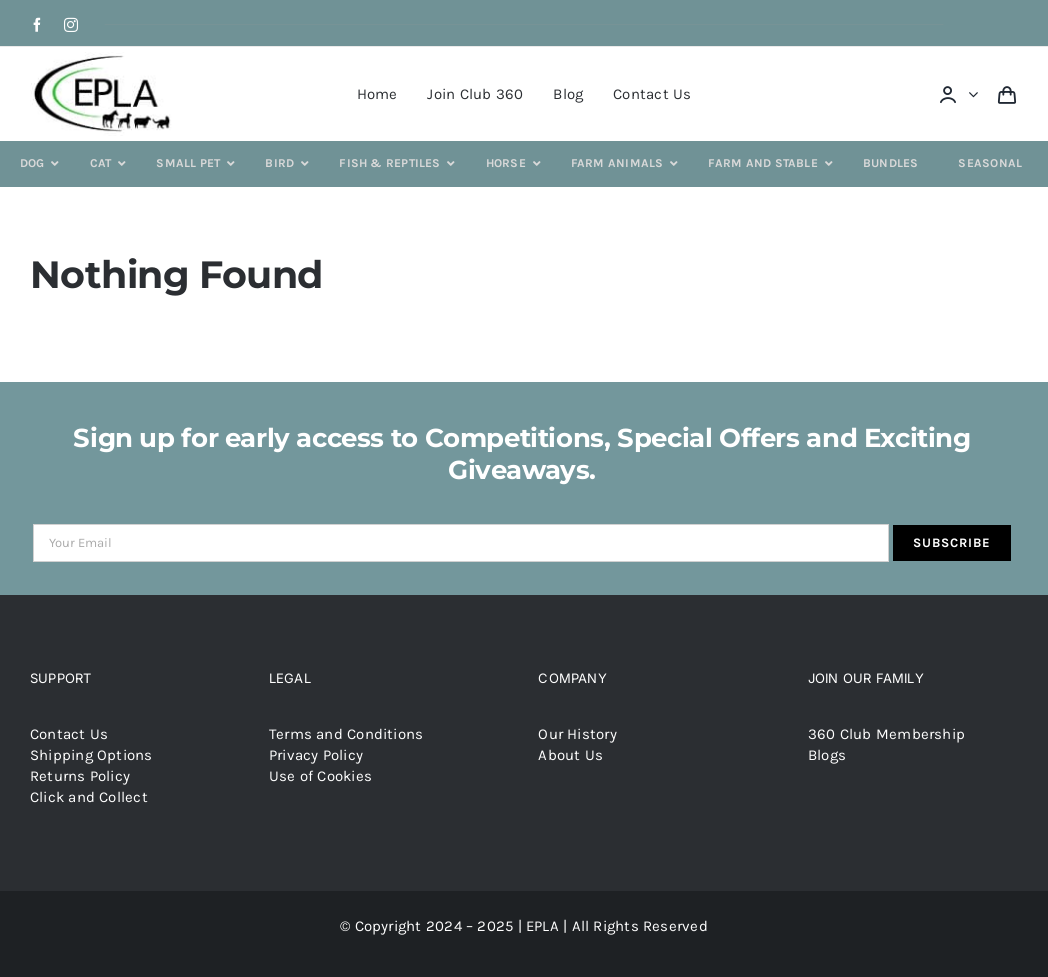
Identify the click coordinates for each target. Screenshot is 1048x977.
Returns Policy (80, 776)
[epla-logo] (106, 59)
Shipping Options (91, 755)
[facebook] (37, 25)
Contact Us (69, 734)
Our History (577, 734)
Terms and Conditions (346, 734)
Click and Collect (89, 797)
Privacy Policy (316, 755)
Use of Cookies (320, 776)
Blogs (827, 755)
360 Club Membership (886, 734)
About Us (570, 755)
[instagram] (71, 25)
